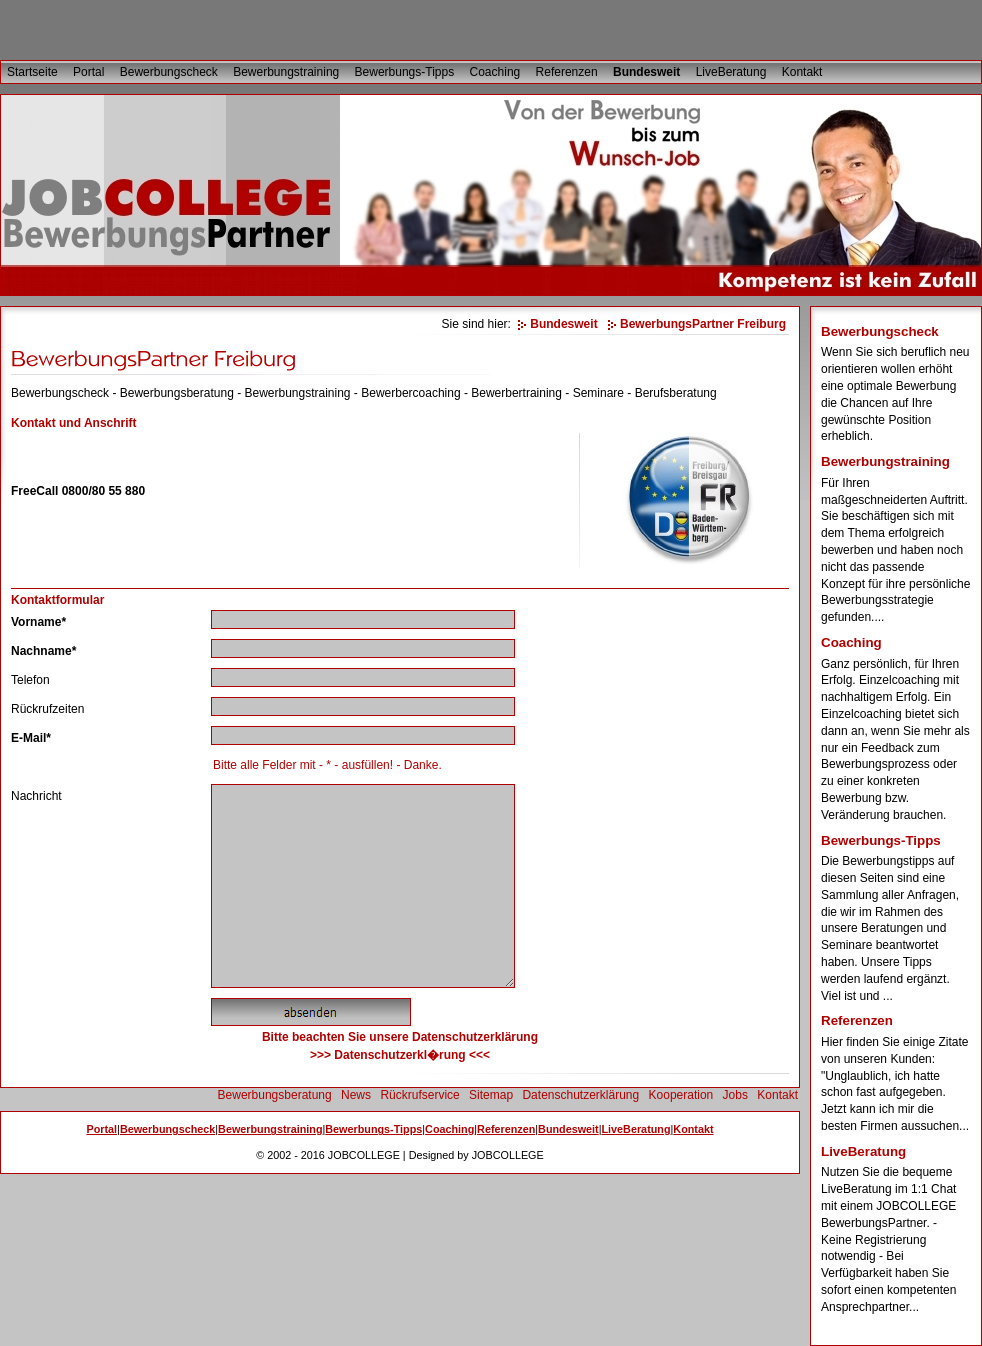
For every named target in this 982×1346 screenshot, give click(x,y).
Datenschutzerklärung (580, 1095)
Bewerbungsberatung (275, 1095)
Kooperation (681, 1095)
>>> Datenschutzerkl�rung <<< (400, 1055)
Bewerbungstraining (286, 72)
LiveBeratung (731, 72)
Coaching (495, 72)
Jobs (735, 1095)
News (356, 1095)
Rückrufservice (419, 1095)
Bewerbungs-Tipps (405, 72)
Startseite (32, 72)
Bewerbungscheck (169, 72)
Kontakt (802, 72)
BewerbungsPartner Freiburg (703, 324)
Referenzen (567, 72)
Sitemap (491, 1095)
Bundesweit (646, 72)
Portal (88, 72)
